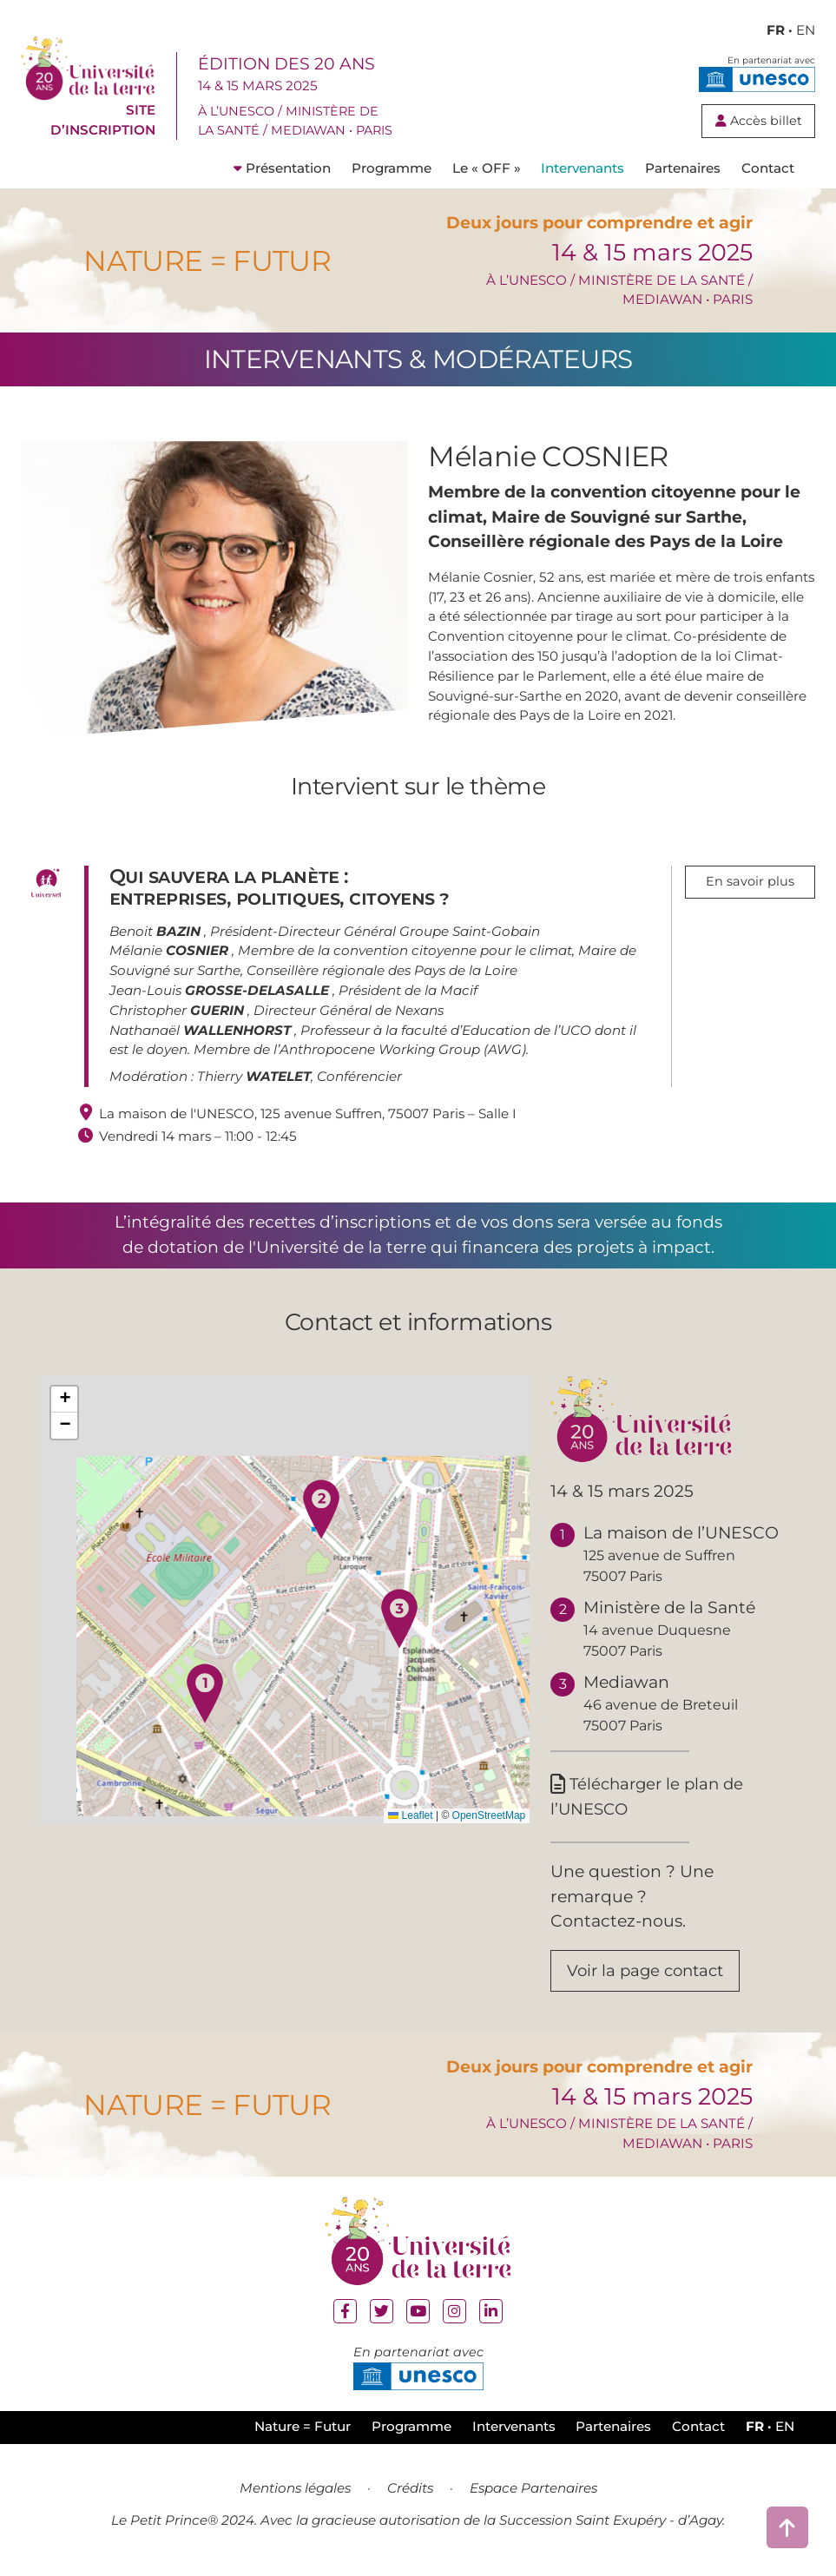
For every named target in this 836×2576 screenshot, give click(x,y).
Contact (767, 168)
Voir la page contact (650, 1974)
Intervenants (582, 168)
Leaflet (410, 1815)
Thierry (254, 1076)
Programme (391, 168)
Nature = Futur (302, 2431)
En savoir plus (750, 881)
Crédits (410, 2492)
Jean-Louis (220, 990)
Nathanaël (201, 1030)
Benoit (156, 931)
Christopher (178, 1010)
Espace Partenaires (533, 2492)
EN (805, 30)
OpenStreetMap (489, 1815)
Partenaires (683, 168)
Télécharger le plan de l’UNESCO (650, 1797)
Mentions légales (295, 2492)
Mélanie (170, 950)
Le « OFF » (486, 168)
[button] (205, 1693)
